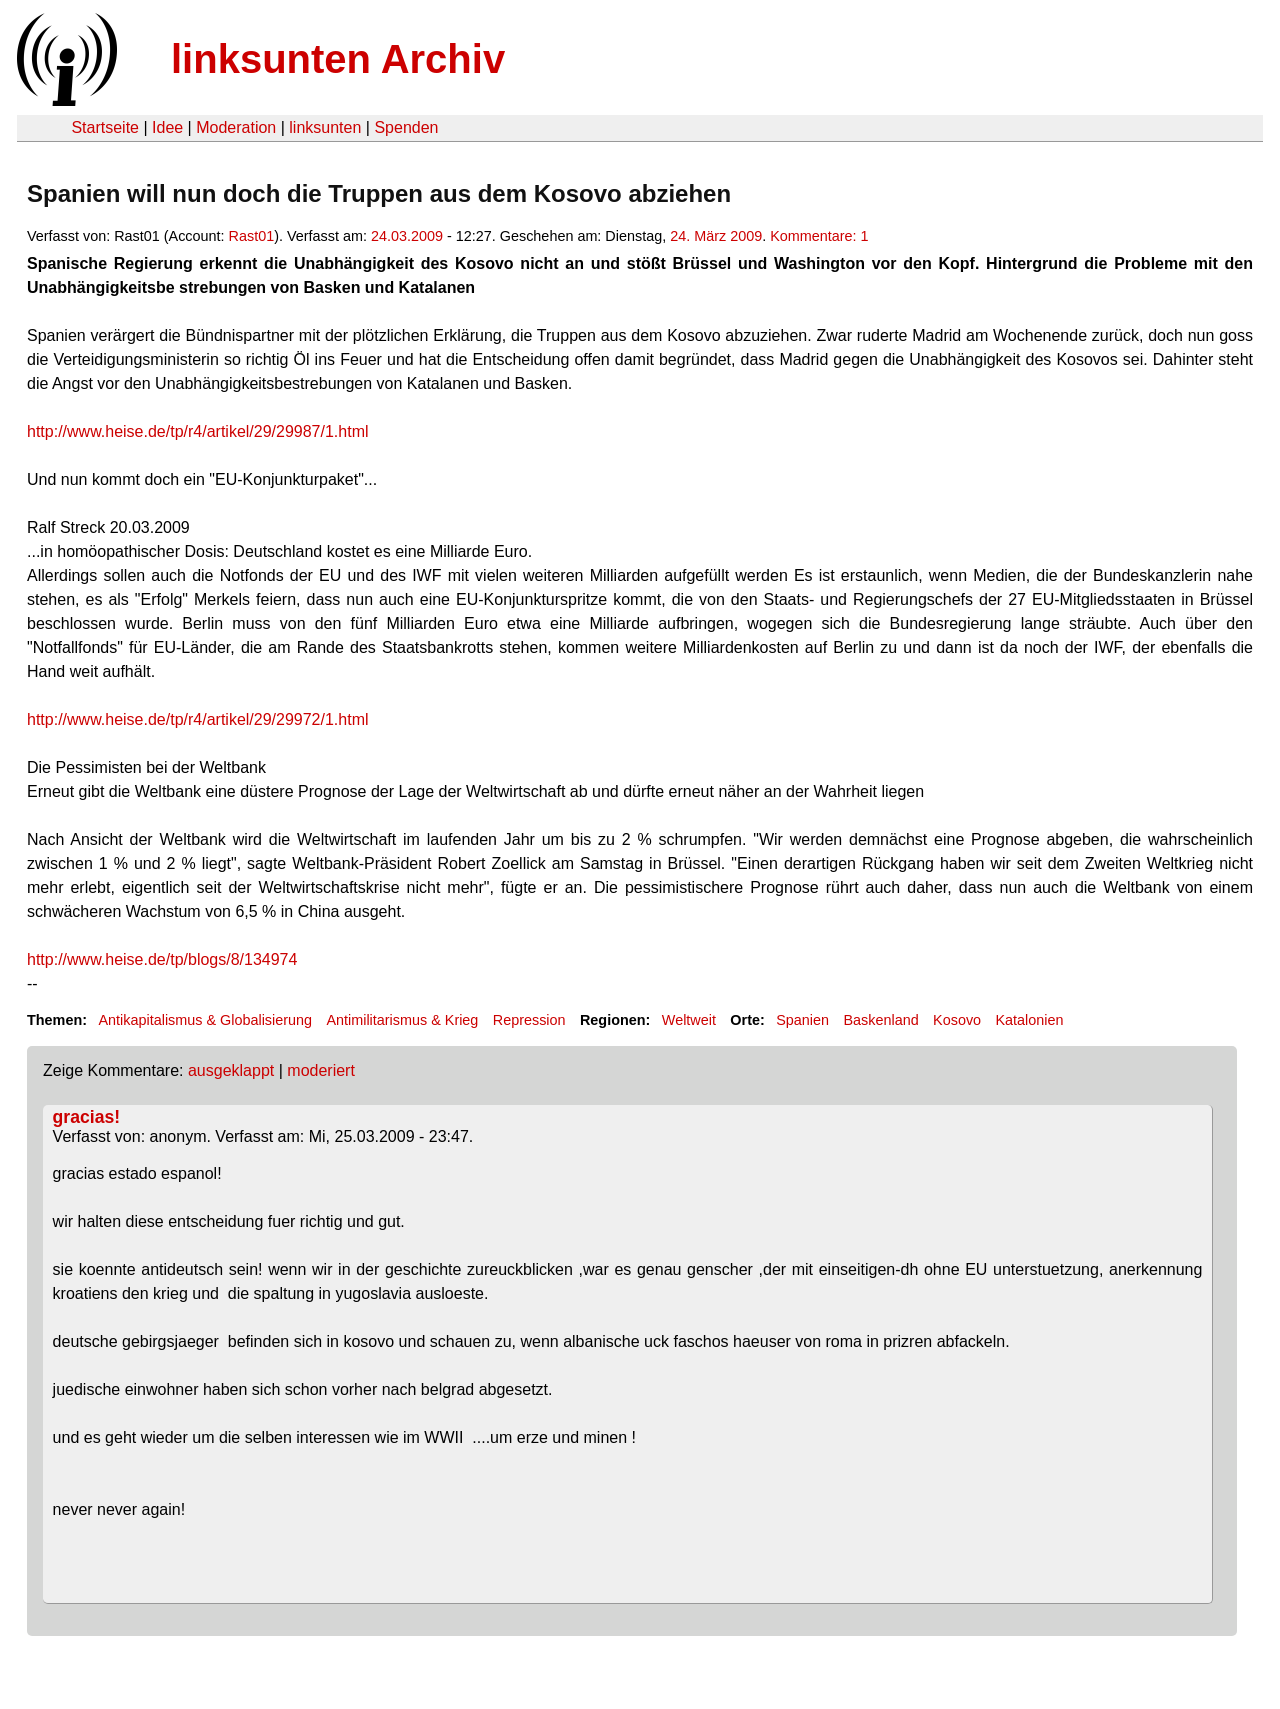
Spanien (802, 1020)
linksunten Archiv (338, 59)
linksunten (325, 127)
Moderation (236, 127)
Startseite (105, 127)
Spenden (406, 127)
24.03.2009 (407, 236)
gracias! (86, 1117)
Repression (529, 1020)
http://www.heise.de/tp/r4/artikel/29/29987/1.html (198, 431)
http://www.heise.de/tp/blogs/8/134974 (162, 959)
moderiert (321, 1070)
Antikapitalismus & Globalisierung (205, 1020)
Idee (167, 127)
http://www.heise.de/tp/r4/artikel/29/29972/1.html (198, 719)
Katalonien (1029, 1020)
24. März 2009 (716, 236)
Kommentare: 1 (819, 236)
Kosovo (957, 1020)
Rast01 (252, 236)
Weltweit (689, 1020)
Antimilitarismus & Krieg (402, 1020)
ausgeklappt (231, 1070)
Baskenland (880, 1020)
